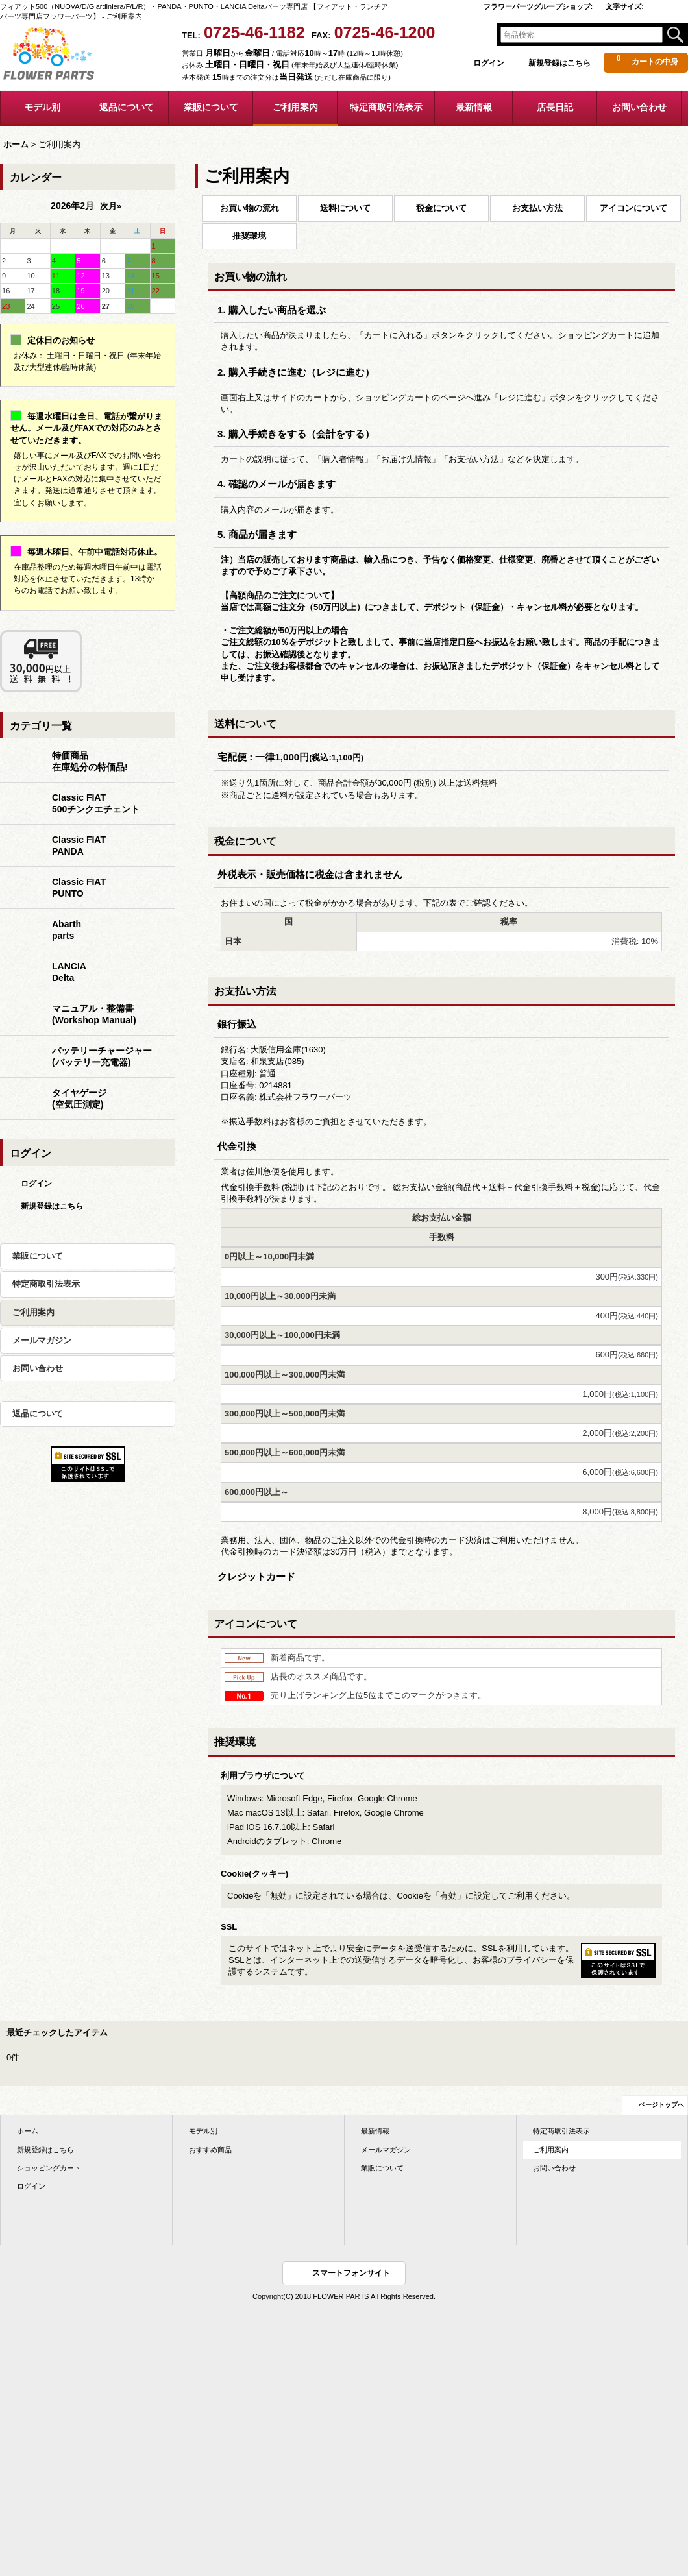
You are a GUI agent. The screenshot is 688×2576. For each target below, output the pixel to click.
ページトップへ (661, 2104)
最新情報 (375, 2131)
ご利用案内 (33, 1312)
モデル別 (203, 2131)
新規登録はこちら (559, 62)
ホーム (27, 2131)
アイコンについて (633, 208)
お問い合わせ (37, 1368)
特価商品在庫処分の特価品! (90, 761)
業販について (37, 1256)
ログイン (488, 62)
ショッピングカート (49, 2168)
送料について (345, 208)
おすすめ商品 (210, 2150)
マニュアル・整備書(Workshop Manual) (94, 1014)
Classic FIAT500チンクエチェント (96, 803)
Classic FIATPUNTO (79, 888)
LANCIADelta (69, 972)
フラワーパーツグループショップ (538, 6)
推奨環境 (249, 236)
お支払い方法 (537, 208)
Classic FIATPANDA (79, 845)
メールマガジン (41, 1340)
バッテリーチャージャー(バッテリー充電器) (102, 1056)
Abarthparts (66, 930)
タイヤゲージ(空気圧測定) (79, 1099)
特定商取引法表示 (46, 1284)
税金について (441, 208)
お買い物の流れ (249, 208)
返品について (37, 1413)
